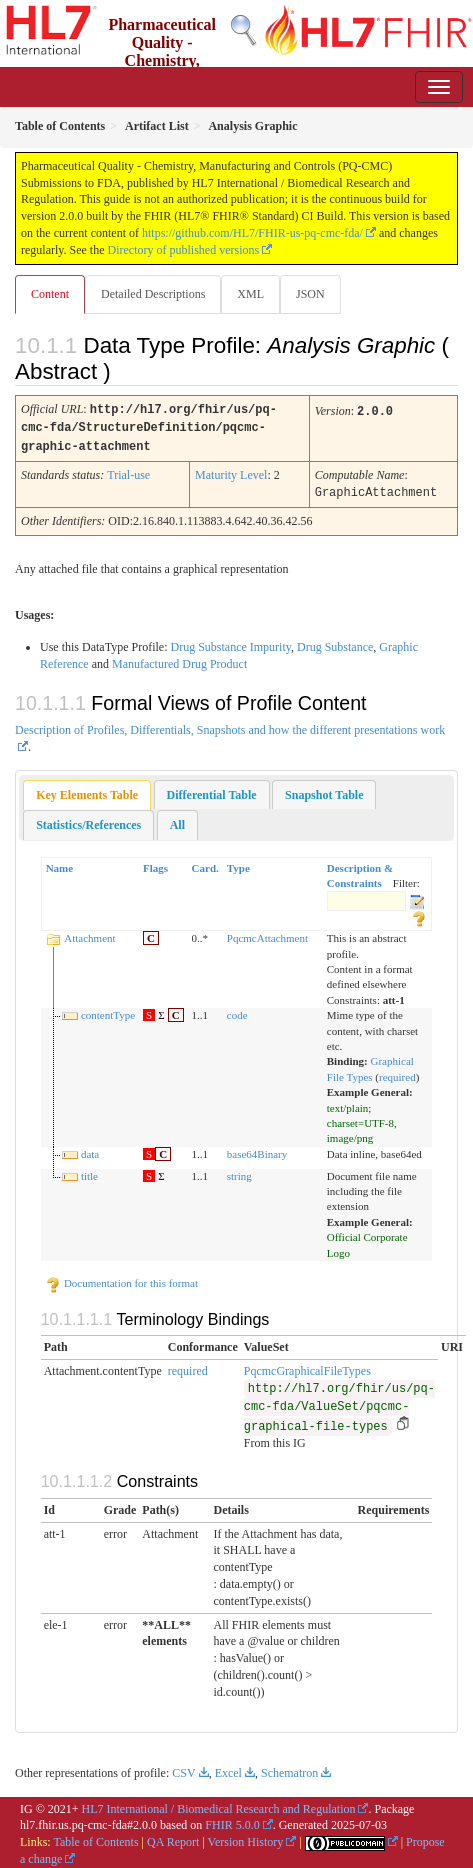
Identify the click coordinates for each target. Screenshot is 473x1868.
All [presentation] (177, 821)
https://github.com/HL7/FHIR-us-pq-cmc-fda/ (252, 233)
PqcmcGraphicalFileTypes (307, 1367)
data (90, 1150)
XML (250, 294)
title (89, 1172)
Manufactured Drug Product (179, 660)
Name (60, 864)
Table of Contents (95, 1838)
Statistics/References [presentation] (88, 821)
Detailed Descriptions (153, 294)
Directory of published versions (184, 250)
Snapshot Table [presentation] (324, 791)
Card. (205, 864)
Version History (246, 1838)
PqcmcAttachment (267, 934)
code (237, 1011)
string (239, 1172)
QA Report (173, 1838)
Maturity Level (231, 472)
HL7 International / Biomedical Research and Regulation (219, 1805)
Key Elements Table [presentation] (87, 791)
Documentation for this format (121, 1279)
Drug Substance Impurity (230, 643)
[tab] (87, 791)
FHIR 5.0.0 (232, 1821)
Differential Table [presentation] (212, 791)
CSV (183, 1769)
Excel (228, 1769)
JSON (310, 294)
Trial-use (128, 472)
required (397, 1073)
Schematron (289, 1769)
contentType (108, 1011)
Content (50, 294)
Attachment (89, 934)
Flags (155, 864)
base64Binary (257, 1150)
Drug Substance (335, 643)
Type (238, 864)
